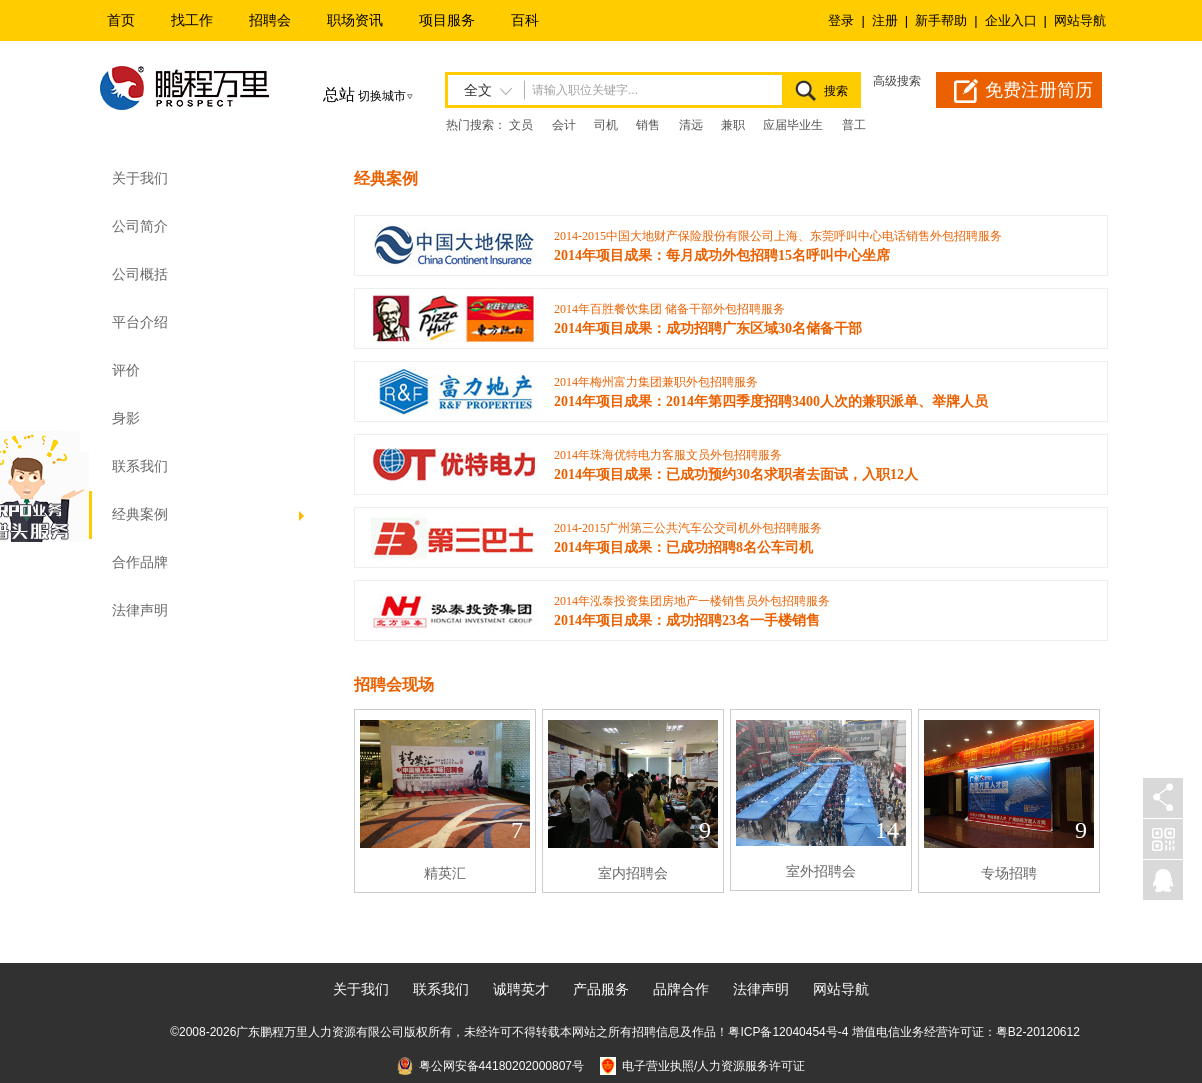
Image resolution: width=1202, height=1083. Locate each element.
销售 (648, 125)
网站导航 (1080, 20)
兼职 (733, 125)
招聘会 (270, 20)
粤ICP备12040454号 (782, 1032)
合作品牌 (140, 562)
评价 (126, 370)
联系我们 (140, 466)
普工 (854, 125)
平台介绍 (140, 322)
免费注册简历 (1039, 90)
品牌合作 (681, 989)
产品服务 (601, 989)
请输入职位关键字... (585, 90)
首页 (121, 20)
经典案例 (210, 514)
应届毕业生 (793, 125)
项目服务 (447, 20)
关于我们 (361, 989)
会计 (564, 125)
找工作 (192, 20)
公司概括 (140, 274)
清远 (691, 125)
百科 (525, 20)
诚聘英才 (521, 989)
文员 (521, 125)
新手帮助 (941, 20)
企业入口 (1011, 20)
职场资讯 (355, 20)
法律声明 (140, 610)
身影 (126, 418)
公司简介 (140, 226)
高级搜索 (897, 81)
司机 (606, 125)
